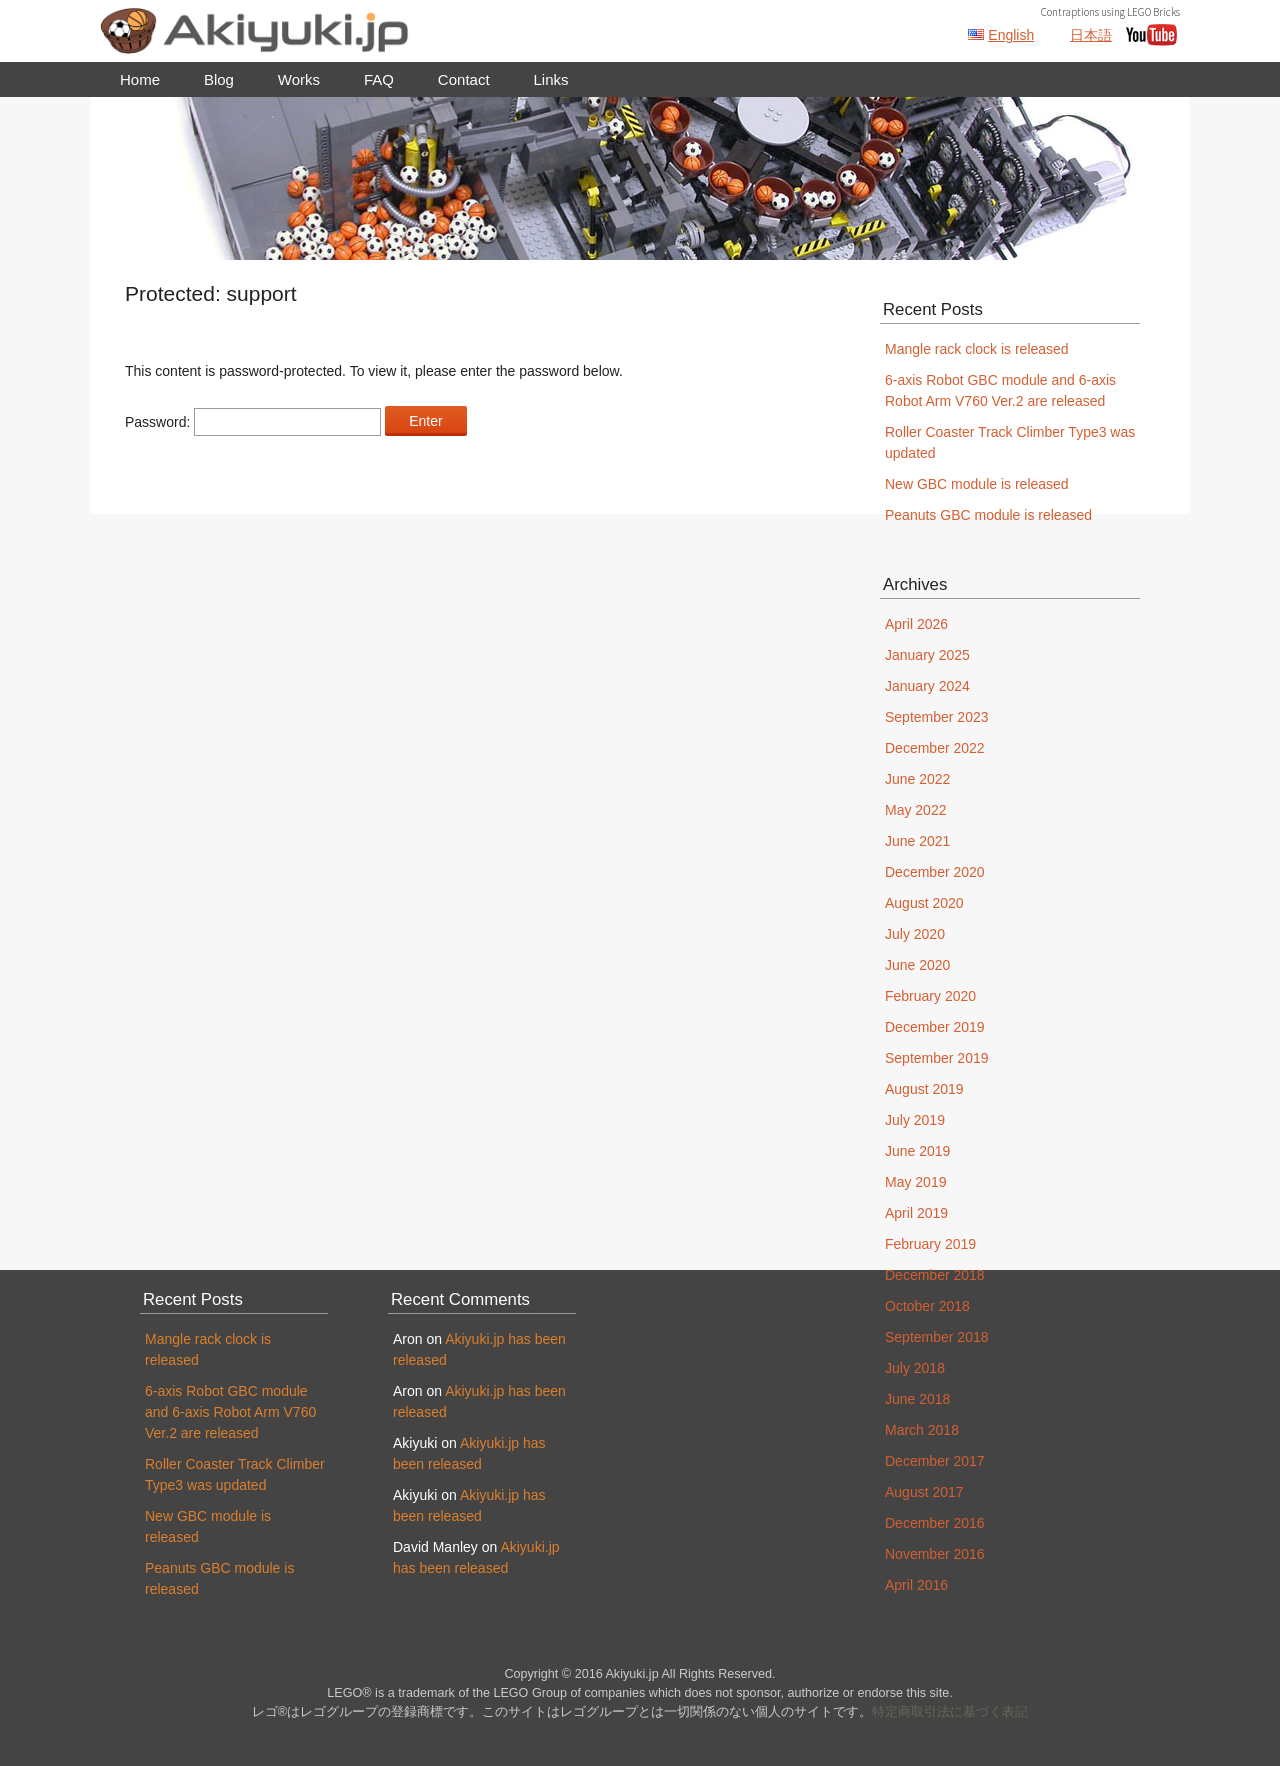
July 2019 (915, 1120)
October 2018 (927, 1306)
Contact (464, 79)
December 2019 (935, 1027)
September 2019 (937, 1058)
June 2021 (917, 841)
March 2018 (922, 1430)
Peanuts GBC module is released (988, 515)
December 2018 (935, 1275)
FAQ (379, 79)
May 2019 (915, 1182)
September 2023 (937, 717)
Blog (219, 79)
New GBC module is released (977, 484)
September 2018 (937, 1337)
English (1011, 35)
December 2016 (935, 1523)
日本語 (1091, 35)
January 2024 (927, 686)
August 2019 (924, 1089)
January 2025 (927, 655)
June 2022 (917, 779)
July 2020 (915, 934)
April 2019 (916, 1213)
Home (140, 79)
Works (299, 79)
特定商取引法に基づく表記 (950, 1712)
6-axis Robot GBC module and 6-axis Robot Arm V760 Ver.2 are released (230, 1412)
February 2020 (930, 996)
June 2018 (917, 1399)
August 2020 (924, 903)
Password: (253, 422)
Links (550, 79)
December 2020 (935, 872)
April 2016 (916, 1585)
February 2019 (930, 1244)
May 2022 (915, 810)
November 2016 (935, 1554)
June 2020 (917, 965)
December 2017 (935, 1461)
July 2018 (915, 1368)
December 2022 (935, 748)
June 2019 (917, 1151)
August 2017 (924, 1492)
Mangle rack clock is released (977, 349)
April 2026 (916, 624)
